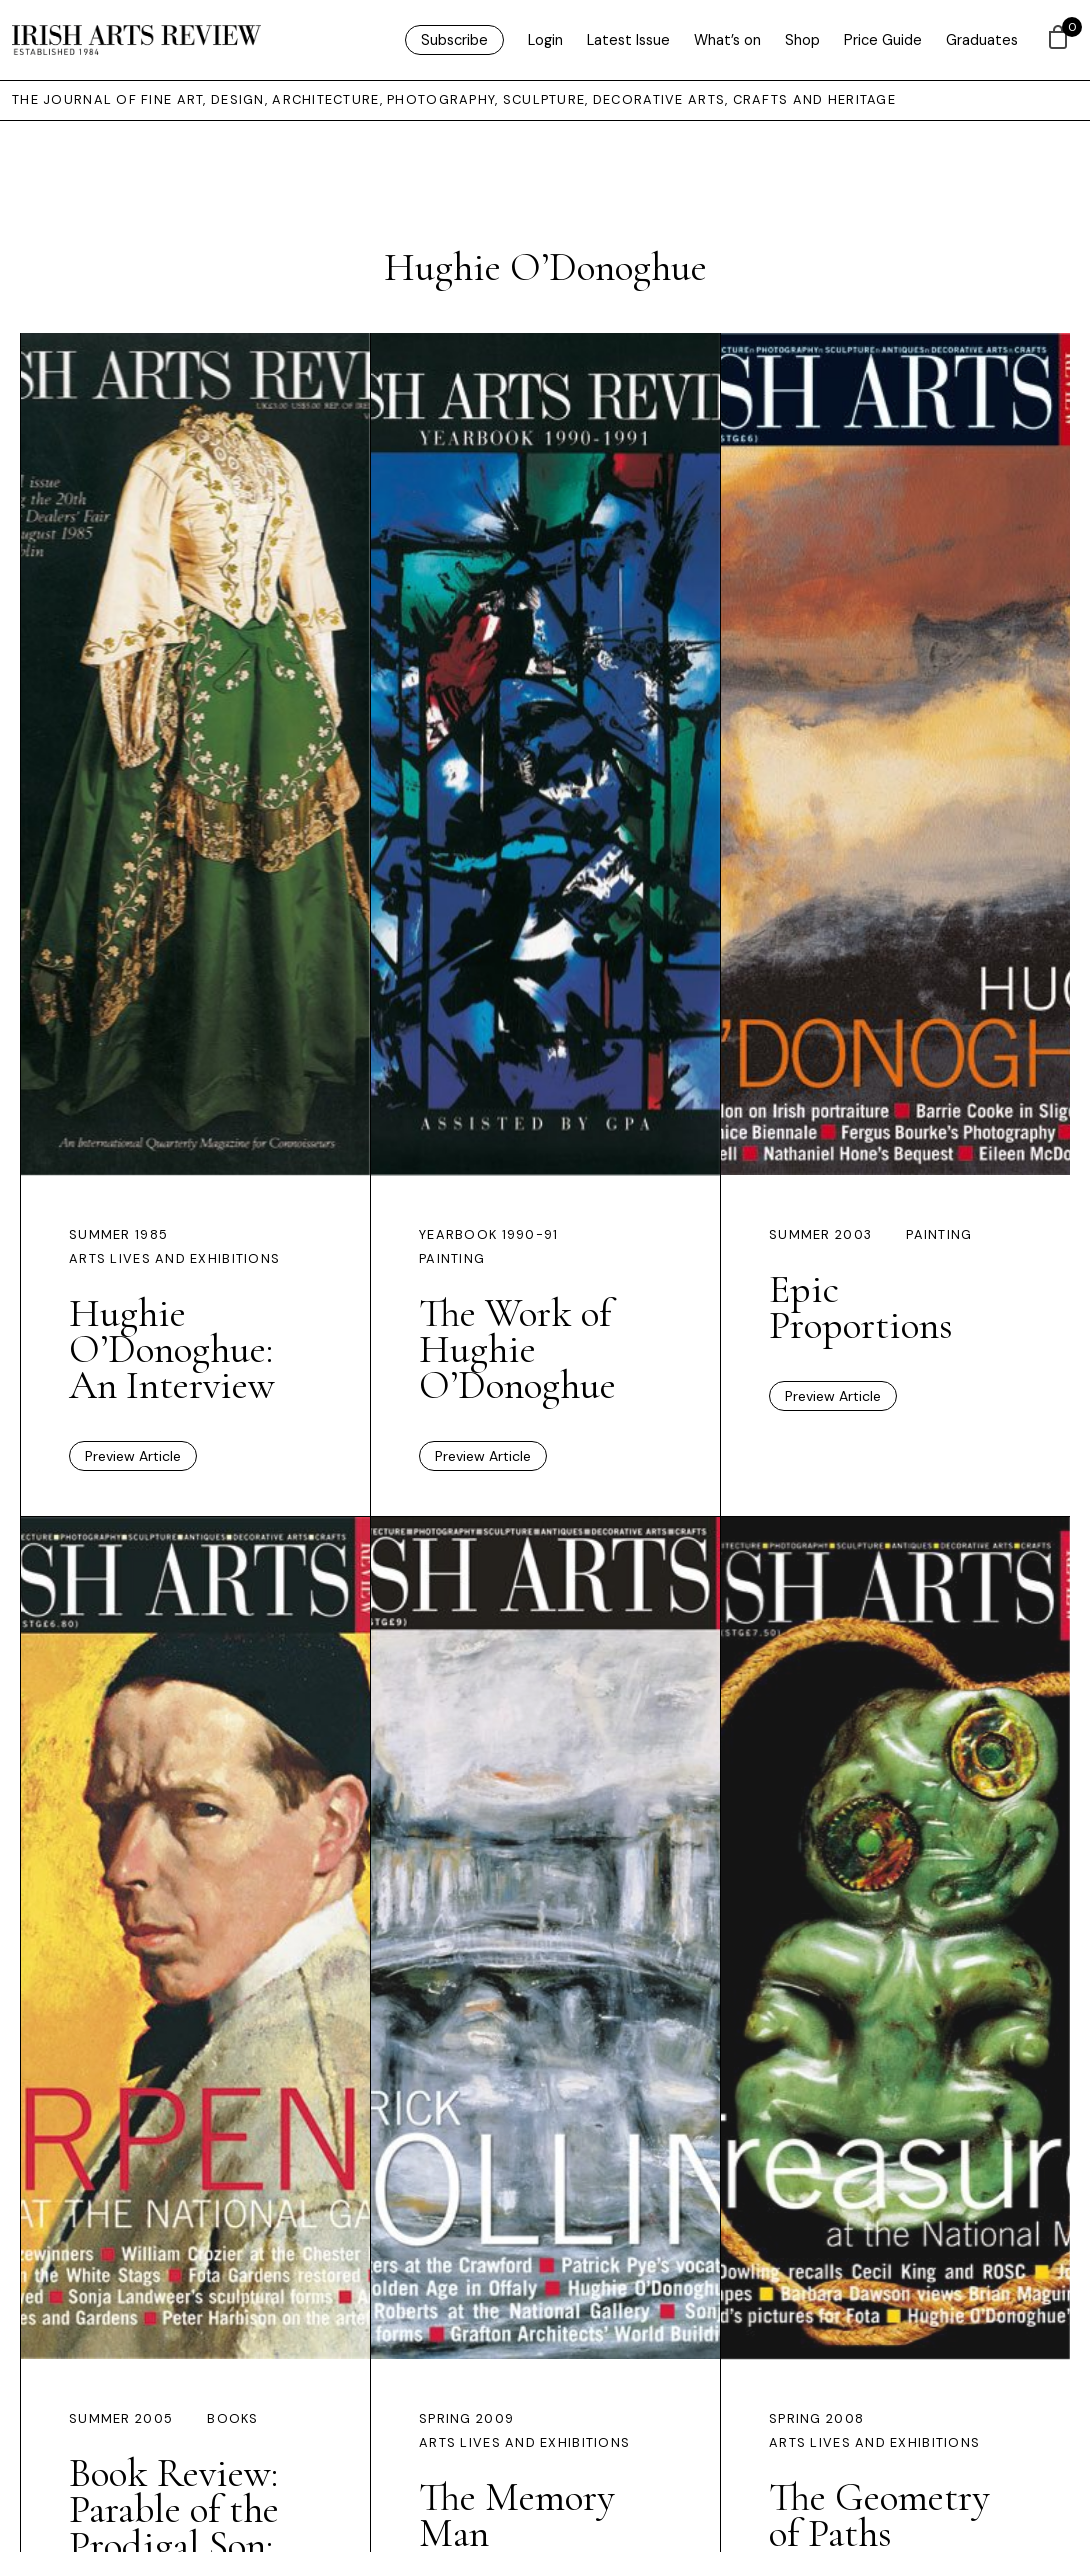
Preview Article (133, 1456)
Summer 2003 (820, 1234)
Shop (802, 40)
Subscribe (454, 40)
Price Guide (883, 40)
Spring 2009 (466, 2418)
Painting (452, 1258)
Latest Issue (628, 40)
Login (545, 40)
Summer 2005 (121, 2418)
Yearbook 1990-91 (488, 1234)
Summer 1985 (118, 1234)
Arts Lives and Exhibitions (174, 1258)
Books (232, 2418)
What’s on (727, 40)
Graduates (982, 40)
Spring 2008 (816, 2418)
